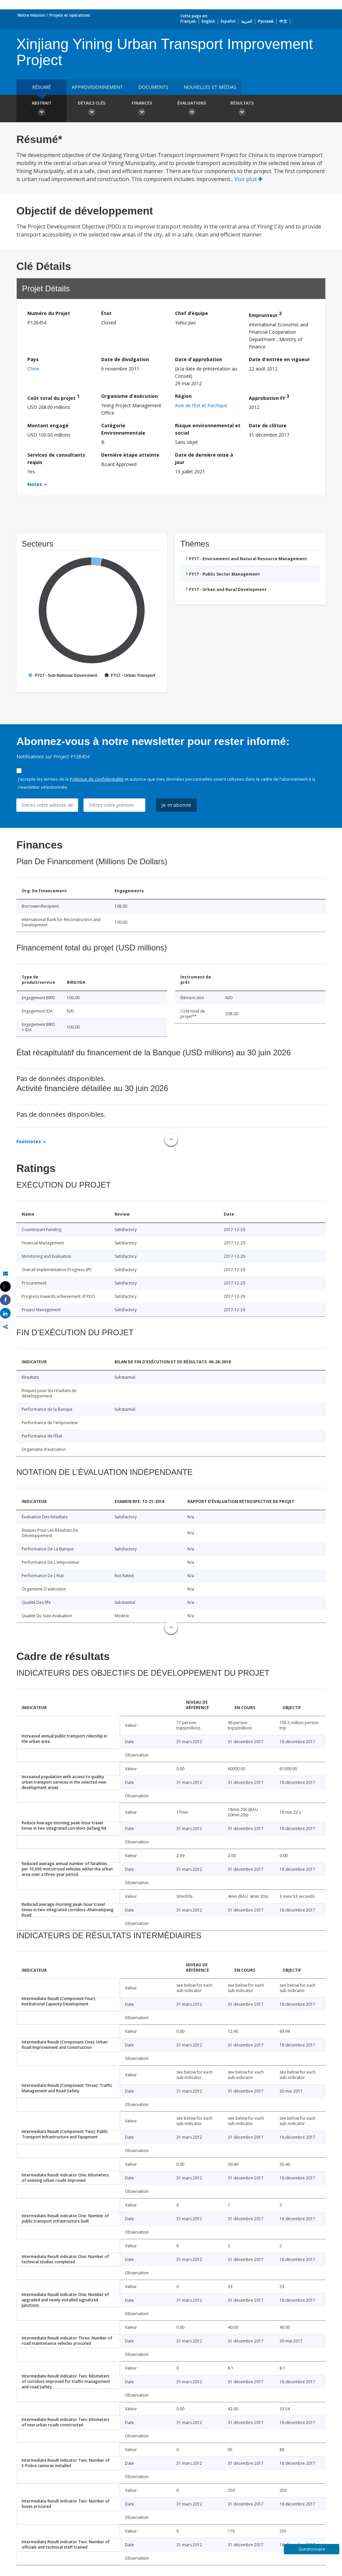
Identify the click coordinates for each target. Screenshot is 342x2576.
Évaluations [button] (191, 109)
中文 (283, 21)
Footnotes (28, 1141)
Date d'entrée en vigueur (279, 359)
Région (183, 396)
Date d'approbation (198, 359)
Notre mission (31, 15)
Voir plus (248, 179)
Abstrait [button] (41, 109)
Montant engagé (47, 425)
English (208, 21)
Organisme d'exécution (129, 396)
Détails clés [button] (91, 109)
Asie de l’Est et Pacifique (201, 405)
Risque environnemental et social (207, 429)
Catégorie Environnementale (123, 429)
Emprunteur (265, 314)
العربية (246, 21)
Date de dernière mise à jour (204, 458)
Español (228, 21)
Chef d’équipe (191, 313)
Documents (153, 87)
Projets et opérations (69, 15)
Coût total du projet (53, 397)
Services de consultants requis (56, 458)
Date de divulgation (125, 359)
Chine (33, 368)
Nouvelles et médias (210, 87)
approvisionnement (97, 87)
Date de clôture (268, 425)
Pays (33, 359)
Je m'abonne (176, 805)
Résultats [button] (242, 109)
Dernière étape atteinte (130, 455)
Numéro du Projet (48, 313)
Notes (34, 484)
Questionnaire (311, 2549)
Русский (266, 21)
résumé (41, 87)
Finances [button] (141, 109)
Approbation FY (269, 397)
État (106, 313)
